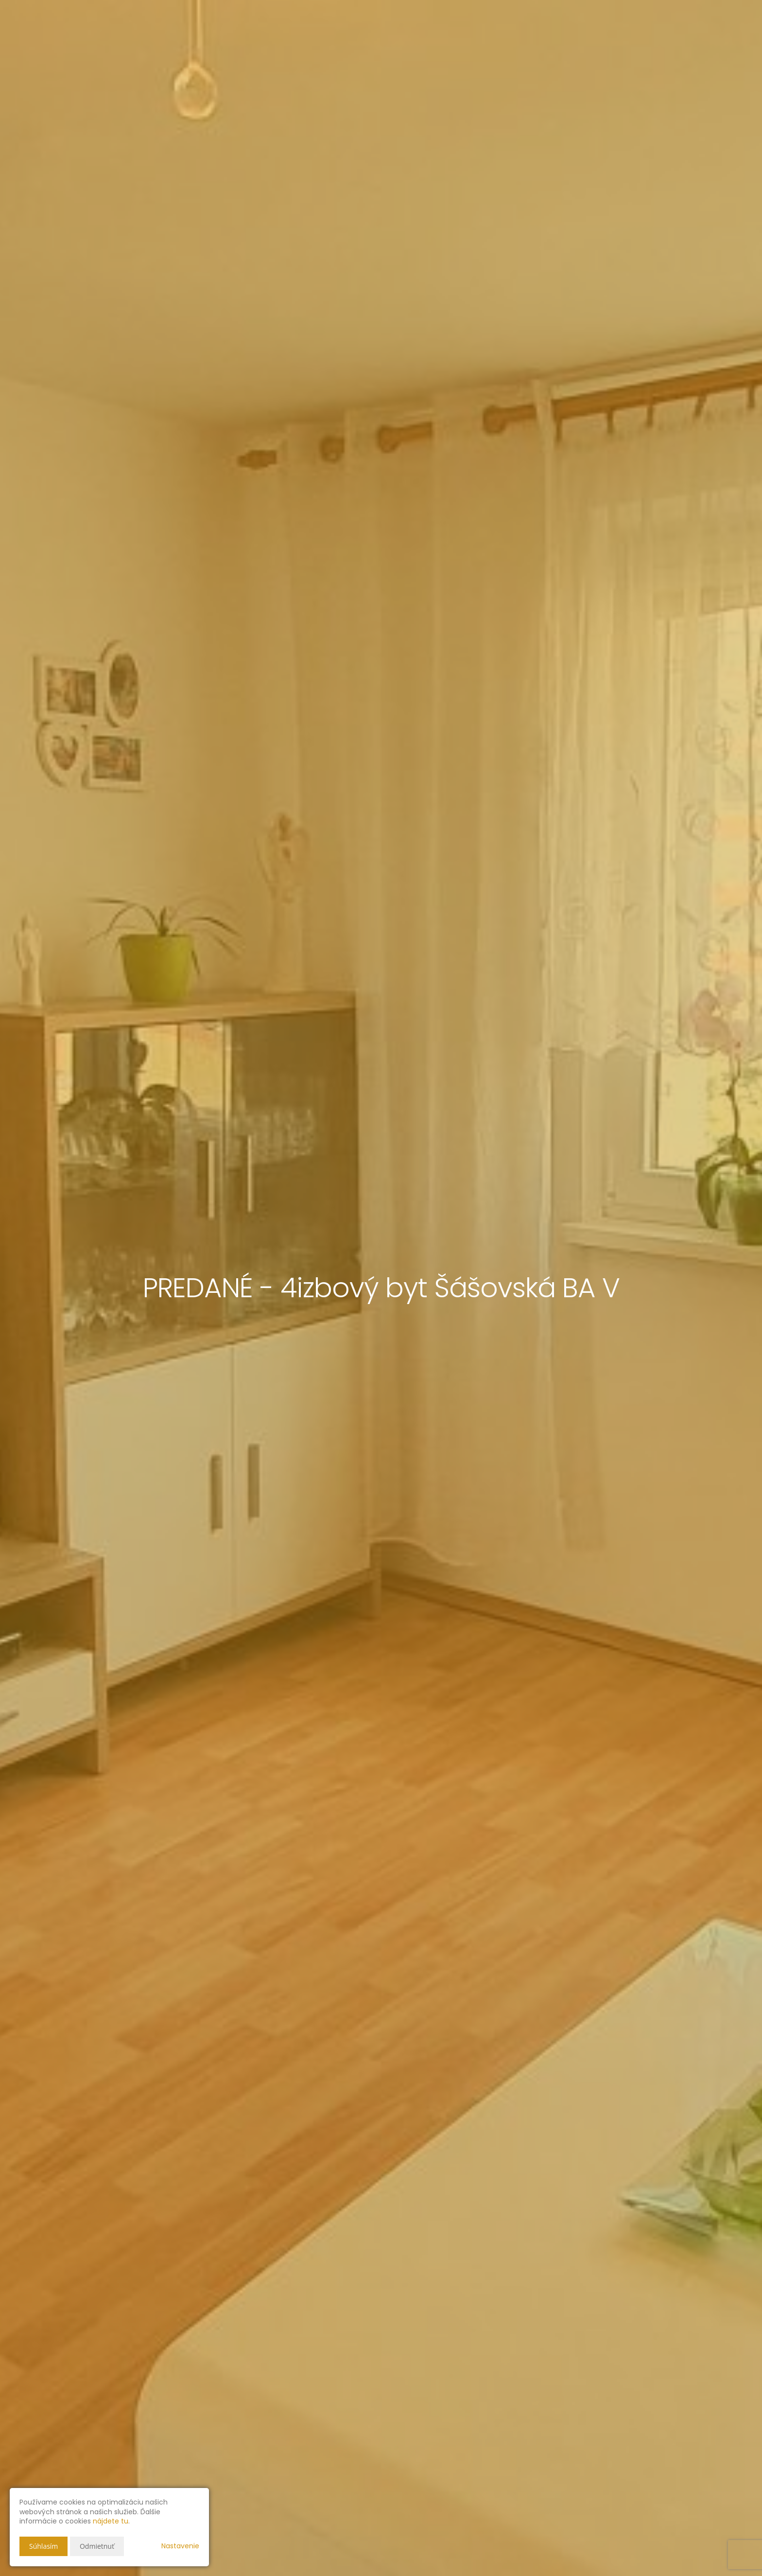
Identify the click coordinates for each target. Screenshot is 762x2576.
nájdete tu (110, 2521)
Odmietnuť (97, 2546)
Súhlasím (43, 2546)
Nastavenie (180, 2546)
